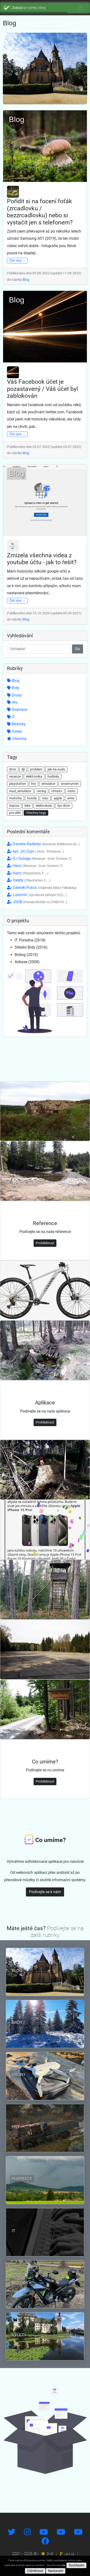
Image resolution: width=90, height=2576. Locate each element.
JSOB (37, 902)
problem (36, 769)
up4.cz (67, 2554)
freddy (28, 880)
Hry (12, 702)
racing (41, 791)
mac (45, 798)
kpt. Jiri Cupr (35, 851)
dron (12, 769)
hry (33, 784)
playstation (17, 784)
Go (77, 649)
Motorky (16, 724)
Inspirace (17, 709)
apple (58, 798)
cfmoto (56, 791)
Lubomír (37, 894)
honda (32, 798)
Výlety (14, 731)
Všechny (17, 738)
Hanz (35, 865)
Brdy (13, 687)
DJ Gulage (39, 858)
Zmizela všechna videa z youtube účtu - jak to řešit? (42, 559)
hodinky (53, 776)
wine (70, 798)
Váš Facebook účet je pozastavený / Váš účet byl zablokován (42, 388)
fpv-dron (63, 805)
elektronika (34, 776)
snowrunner (70, 784)
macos (14, 805)
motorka (15, 798)
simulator (48, 784)
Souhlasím (76, 2565)
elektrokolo (44, 805)
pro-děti (15, 813)
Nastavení (55, 2571)
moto (71, 791)
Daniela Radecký (43, 844)
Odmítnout (35, 2571)
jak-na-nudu (56, 769)
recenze (15, 776)
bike (27, 805)
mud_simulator (20, 791)
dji (23, 769)
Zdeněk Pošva (42, 887)
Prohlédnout (45, 1243)
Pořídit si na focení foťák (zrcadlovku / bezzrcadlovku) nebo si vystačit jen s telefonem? (40, 212)
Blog (26, 280)
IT (11, 717)
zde (63, 2565)
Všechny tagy (36, 813)
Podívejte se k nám (45, 1892)
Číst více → (17, 260)
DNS (47, 2554)
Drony (14, 695)
